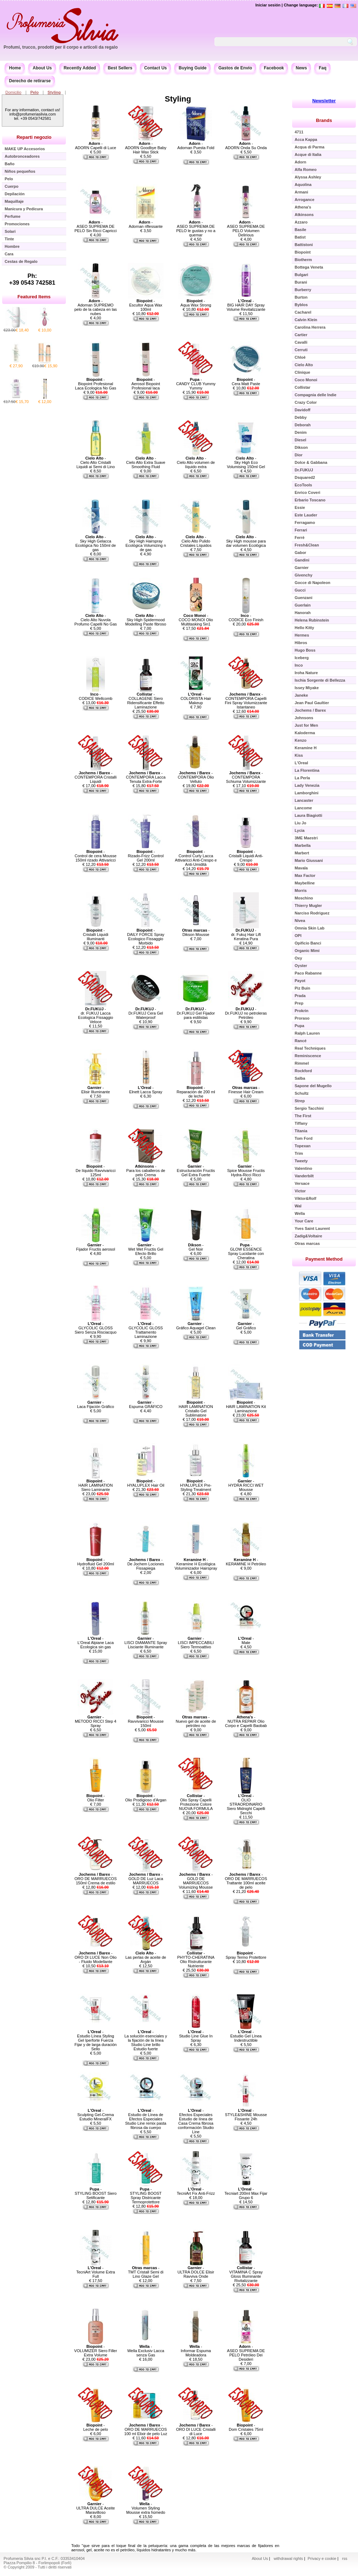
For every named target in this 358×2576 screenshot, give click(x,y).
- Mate (246, 1640)
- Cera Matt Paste (246, 381)
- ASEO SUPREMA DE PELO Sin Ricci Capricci (95, 226)
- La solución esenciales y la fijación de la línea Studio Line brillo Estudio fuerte (145, 2040)
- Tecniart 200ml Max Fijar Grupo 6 (245, 2193)
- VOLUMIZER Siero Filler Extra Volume (95, 2350)
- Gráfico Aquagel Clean (196, 1325)
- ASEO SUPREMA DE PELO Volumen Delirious (246, 228)
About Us (42, 67)
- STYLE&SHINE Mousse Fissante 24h (246, 2114)
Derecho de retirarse (30, 80)
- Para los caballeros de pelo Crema (145, 1170)
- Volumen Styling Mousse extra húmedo (145, 2508)
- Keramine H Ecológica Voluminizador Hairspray (195, 1563)
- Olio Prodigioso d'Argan (145, 1798)
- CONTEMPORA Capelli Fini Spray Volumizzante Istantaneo (246, 700)
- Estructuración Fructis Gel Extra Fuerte (196, 1170)
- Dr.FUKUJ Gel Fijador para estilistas (196, 1013)
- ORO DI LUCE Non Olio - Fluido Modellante (95, 1957)
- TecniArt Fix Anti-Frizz (196, 2191)
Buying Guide (193, 67)
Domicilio (13, 92)
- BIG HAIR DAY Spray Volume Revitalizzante (246, 305)
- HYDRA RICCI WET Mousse (245, 1485)
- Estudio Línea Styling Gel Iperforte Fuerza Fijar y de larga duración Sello (95, 2040)
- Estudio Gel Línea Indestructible (245, 2036)
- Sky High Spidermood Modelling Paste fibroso (145, 619)
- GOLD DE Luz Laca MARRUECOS (145, 1878)
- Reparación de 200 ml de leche (195, 1091)
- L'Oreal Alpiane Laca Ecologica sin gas (95, 1642)
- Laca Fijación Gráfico (95, 1404)
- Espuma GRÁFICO (146, 1404)
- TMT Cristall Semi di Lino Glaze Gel (146, 2272)
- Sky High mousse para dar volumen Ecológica (246, 541)
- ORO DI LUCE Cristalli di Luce (196, 2429)
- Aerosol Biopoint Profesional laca (145, 383)
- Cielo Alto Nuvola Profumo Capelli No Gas (95, 619)
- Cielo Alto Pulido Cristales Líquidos (195, 541)
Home (15, 67)
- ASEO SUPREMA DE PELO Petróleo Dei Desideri (246, 2352)
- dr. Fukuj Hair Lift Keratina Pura (246, 934)
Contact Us (155, 67)
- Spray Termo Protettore (246, 1955)
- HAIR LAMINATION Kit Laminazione (246, 1406)
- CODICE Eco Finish (245, 617)
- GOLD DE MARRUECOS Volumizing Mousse (196, 1880)
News (301, 67)
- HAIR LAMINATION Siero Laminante (95, 1485)
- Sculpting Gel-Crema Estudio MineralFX (95, 2114)
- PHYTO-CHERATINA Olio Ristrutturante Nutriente (195, 1959)
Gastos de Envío (235, 67)
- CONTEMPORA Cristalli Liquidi (95, 777)
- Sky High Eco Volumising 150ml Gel (246, 462)
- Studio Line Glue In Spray (196, 2036)
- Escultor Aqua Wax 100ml (146, 305)
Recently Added (80, 67)
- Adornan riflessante (146, 224)
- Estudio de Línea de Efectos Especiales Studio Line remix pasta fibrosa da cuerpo (145, 2119)
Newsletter (324, 100)
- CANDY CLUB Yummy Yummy (196, 383)
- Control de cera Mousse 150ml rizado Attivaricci (96, 855)
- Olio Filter (95, 1798)
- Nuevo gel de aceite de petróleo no (196, 1721)
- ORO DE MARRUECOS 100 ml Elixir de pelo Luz (145, 2429)
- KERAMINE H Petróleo (246, 1561)
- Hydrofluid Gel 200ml (95, 1561)
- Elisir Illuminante (95, 1089)
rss (344, 2558)
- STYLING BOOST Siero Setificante (95, 2193)
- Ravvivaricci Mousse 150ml (146, 1721)
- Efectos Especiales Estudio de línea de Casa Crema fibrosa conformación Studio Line (196, 2121)
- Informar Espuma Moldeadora (196, 2350)
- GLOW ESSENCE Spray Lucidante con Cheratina (246, 1251)
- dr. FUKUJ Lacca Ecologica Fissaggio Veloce (95, 1015)
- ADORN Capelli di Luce (95, 145)
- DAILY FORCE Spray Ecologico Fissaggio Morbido (145, 936)
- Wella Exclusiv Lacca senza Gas (145, 2350)
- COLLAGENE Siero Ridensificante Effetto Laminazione (145, 700)
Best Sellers (120, 67)
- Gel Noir (195, 1247)
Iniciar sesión (267, 5)
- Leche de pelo (95, 2427)
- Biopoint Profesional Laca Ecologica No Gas (95, 383)
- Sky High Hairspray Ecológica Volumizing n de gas (145, 543)
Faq (322, 67)
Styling (54, 92)
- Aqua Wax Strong (195, 303)
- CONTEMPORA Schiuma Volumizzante (246, 777)
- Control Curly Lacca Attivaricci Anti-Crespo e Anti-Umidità (196, 858)
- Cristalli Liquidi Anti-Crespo (246, 855)
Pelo (34, 92)
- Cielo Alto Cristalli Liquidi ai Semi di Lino (95, 462)
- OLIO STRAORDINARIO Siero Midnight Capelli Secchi (246, 1804)
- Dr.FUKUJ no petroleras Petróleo (246, 1013)
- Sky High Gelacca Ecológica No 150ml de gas (95, 543)
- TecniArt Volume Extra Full (95, 2272)
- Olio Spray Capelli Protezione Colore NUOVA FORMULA (196, 1802)
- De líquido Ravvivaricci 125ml (95, 1170)
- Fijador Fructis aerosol (95, 1247)
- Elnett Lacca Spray (145, 1089)
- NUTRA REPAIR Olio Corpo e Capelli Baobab (246, 1721)
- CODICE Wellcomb (95, 696)
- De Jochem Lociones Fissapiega (145, 1563)
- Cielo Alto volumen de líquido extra (196, 462)
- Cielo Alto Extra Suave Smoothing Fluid (145, 462)
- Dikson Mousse (195, 932)
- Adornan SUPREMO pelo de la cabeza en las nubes (95, 307)
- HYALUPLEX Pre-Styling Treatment (196, 1485)
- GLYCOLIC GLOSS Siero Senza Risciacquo (96, 1327)
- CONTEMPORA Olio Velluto (196, 777)
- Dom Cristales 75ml (246, 2427)
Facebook (274, 67)
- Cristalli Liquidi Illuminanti (95, 934)
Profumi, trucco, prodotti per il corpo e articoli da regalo (61, 47)
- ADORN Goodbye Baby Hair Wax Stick (145, 147)
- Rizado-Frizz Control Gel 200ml (146, 855)
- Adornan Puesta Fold (195, 145)
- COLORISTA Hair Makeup (195, 698)
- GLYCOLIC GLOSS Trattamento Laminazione (146, 1330)
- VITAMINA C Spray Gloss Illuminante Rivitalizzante (245, 2274)
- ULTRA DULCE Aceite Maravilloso (95, 2508)
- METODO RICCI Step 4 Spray (95, 1721)
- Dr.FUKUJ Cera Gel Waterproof (146, 1013)
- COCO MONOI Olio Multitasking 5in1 (196, 619)
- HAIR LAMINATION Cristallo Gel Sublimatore (196, 1408)
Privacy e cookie (322, 2558)
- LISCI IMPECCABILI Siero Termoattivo (196, 1642)
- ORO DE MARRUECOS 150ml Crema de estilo (95, 1878)
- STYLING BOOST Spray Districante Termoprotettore (146, 2195)
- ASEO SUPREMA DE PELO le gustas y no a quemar (195, 228)
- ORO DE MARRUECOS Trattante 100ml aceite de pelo (246, 1880)
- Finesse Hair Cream (245, 1089)
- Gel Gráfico (246, 1325)
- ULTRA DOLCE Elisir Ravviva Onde (196, 2272)
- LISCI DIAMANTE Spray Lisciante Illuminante (145, 1642)
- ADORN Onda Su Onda (246, 145)
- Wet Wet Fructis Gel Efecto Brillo (145, 1249)
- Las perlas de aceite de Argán (145, 1957)
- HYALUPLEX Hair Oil (145, 1483)
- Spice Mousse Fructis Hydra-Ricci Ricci (246, 1170)
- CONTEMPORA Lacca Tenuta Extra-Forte (146, 777)
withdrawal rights (288, 2558)
